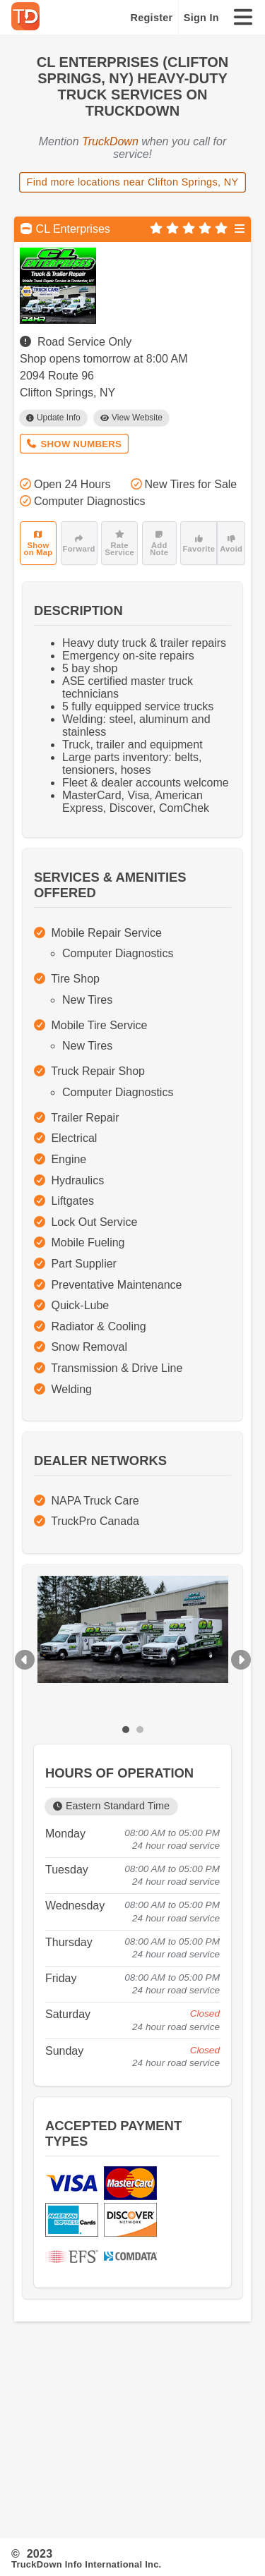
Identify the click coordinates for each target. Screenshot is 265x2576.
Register (152, 17)
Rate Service (119, 543)
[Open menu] (240, 229)
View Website (131, 418)
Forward (79, 544)
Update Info (53, 418)
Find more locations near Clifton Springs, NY (133, 182)
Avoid (231, 544)
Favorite (198, 544)
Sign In (201, 17)
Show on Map (38, 543)
